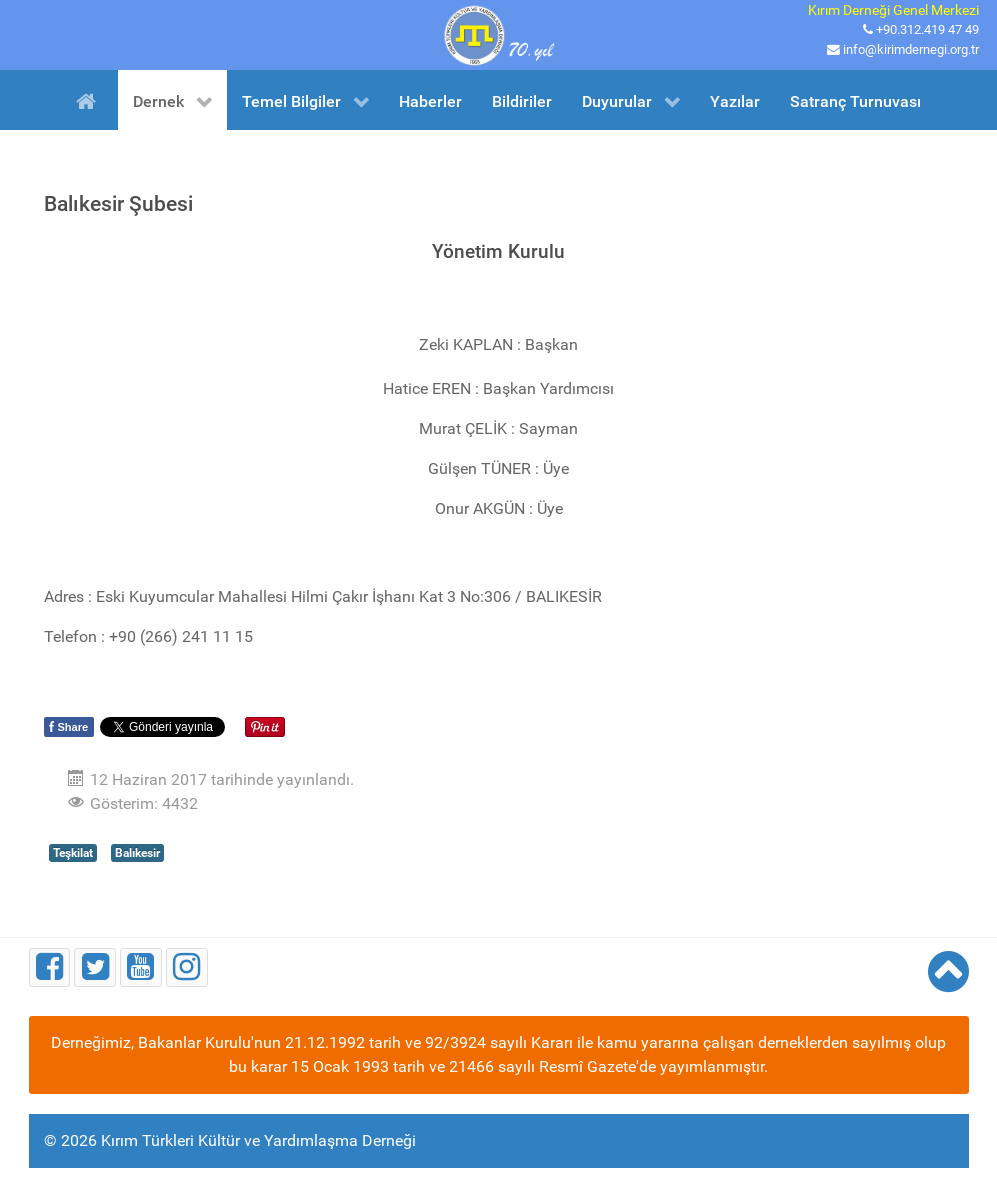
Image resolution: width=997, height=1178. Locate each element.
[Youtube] (141, 967)
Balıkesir (137, 853)
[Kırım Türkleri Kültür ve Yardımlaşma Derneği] (498, 33)
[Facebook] (50, 967)
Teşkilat (73, 853)
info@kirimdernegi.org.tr (911, 49)
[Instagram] (187, 967)
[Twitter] (95, 967)
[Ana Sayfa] (89, 100)
